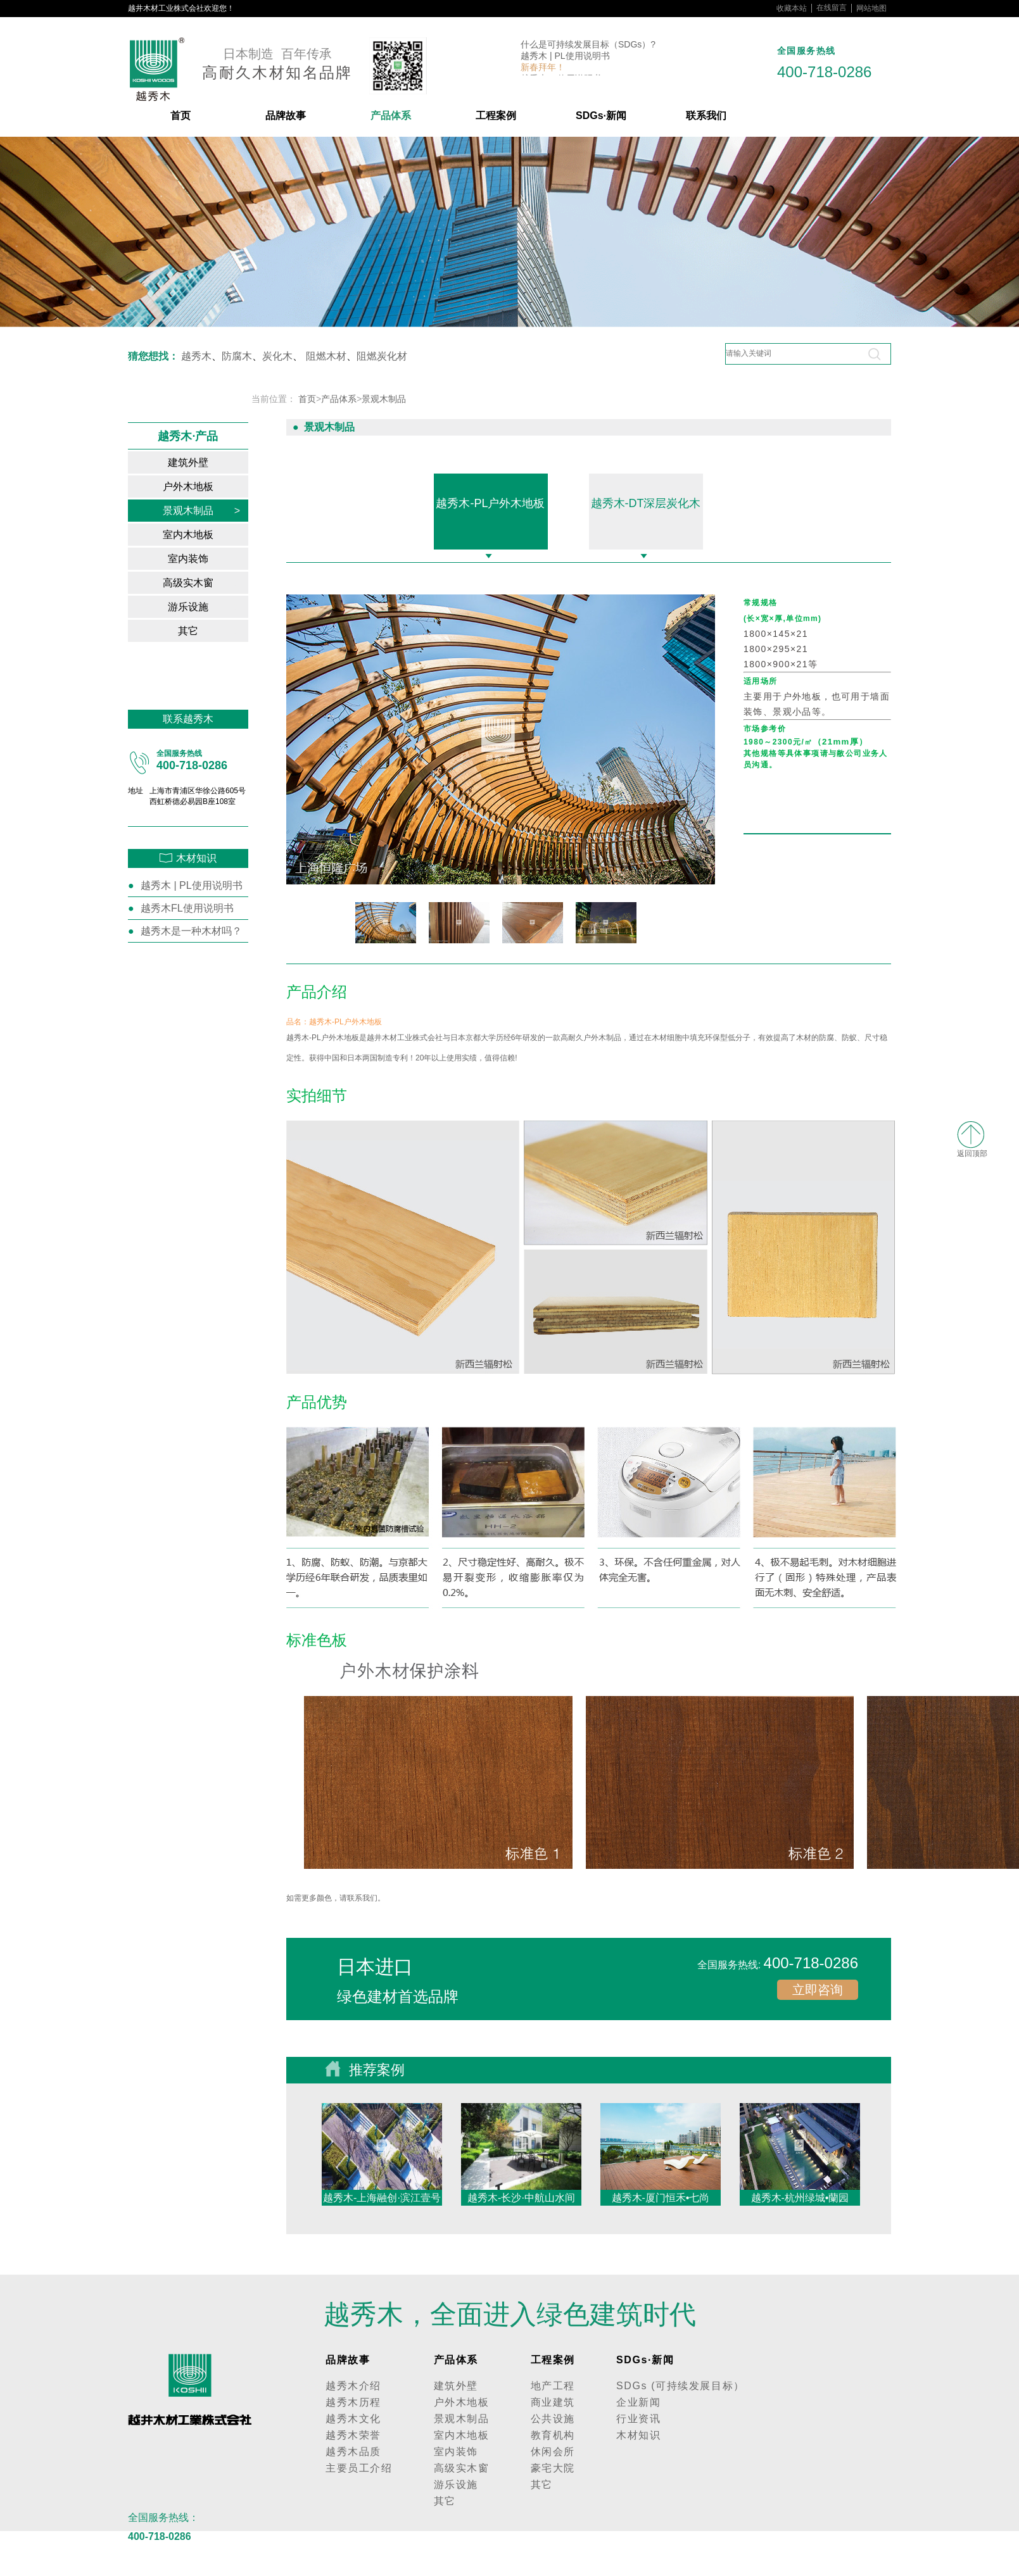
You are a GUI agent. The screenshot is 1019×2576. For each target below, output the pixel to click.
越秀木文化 (353, 2418)
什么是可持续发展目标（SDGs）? (588, 46)
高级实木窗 (201, 583)
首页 (180, 115)
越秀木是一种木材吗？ (191, 931)
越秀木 (196, 356)
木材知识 (638, 2435)
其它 (209, 631)
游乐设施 (204, 607)
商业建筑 (553, 2402)
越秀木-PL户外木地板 (490, 503)
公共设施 (553, 2418)
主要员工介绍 (359, 2468)
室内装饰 (204, 559)
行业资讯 (638, 2418)
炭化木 (277, 356)
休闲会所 (553, 2451)
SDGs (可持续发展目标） (680, 2385)
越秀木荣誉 (353, 2435)
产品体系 (390, 115)
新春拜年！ (543, 68)
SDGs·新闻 (601, 115)
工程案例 (496, 115)
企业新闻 (638, 2402)
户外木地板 (201, 486)
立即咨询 (817, 1990)
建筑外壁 (204, 462)
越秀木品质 (353, 2451)
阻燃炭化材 (382, 356)
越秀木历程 (353, 2402)
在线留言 (831, 8)
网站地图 (871, 8)
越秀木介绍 (353, 2385)
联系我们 (706, 115)
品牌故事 (285, 115)
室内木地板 (201, 535)
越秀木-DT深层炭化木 (646, 503)
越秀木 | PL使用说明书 (565, 57)
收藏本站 (791, 8)
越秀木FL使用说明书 (187, 908)
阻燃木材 (326, 356)
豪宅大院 (553, 2468)
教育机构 (553, 2435)
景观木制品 (201, 510)
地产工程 (553, 2385)
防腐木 (237, 356)
